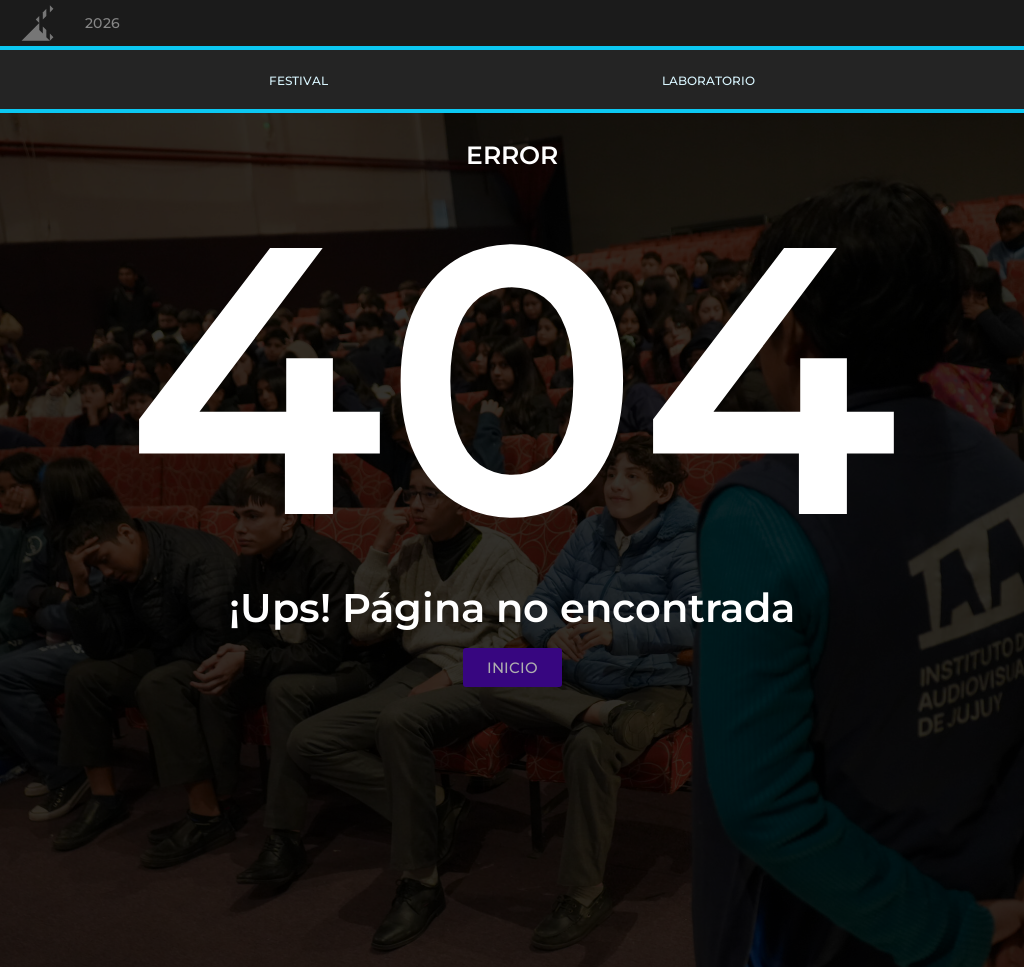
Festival (298, 80)
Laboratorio (708, 80)
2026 (103, 23)
